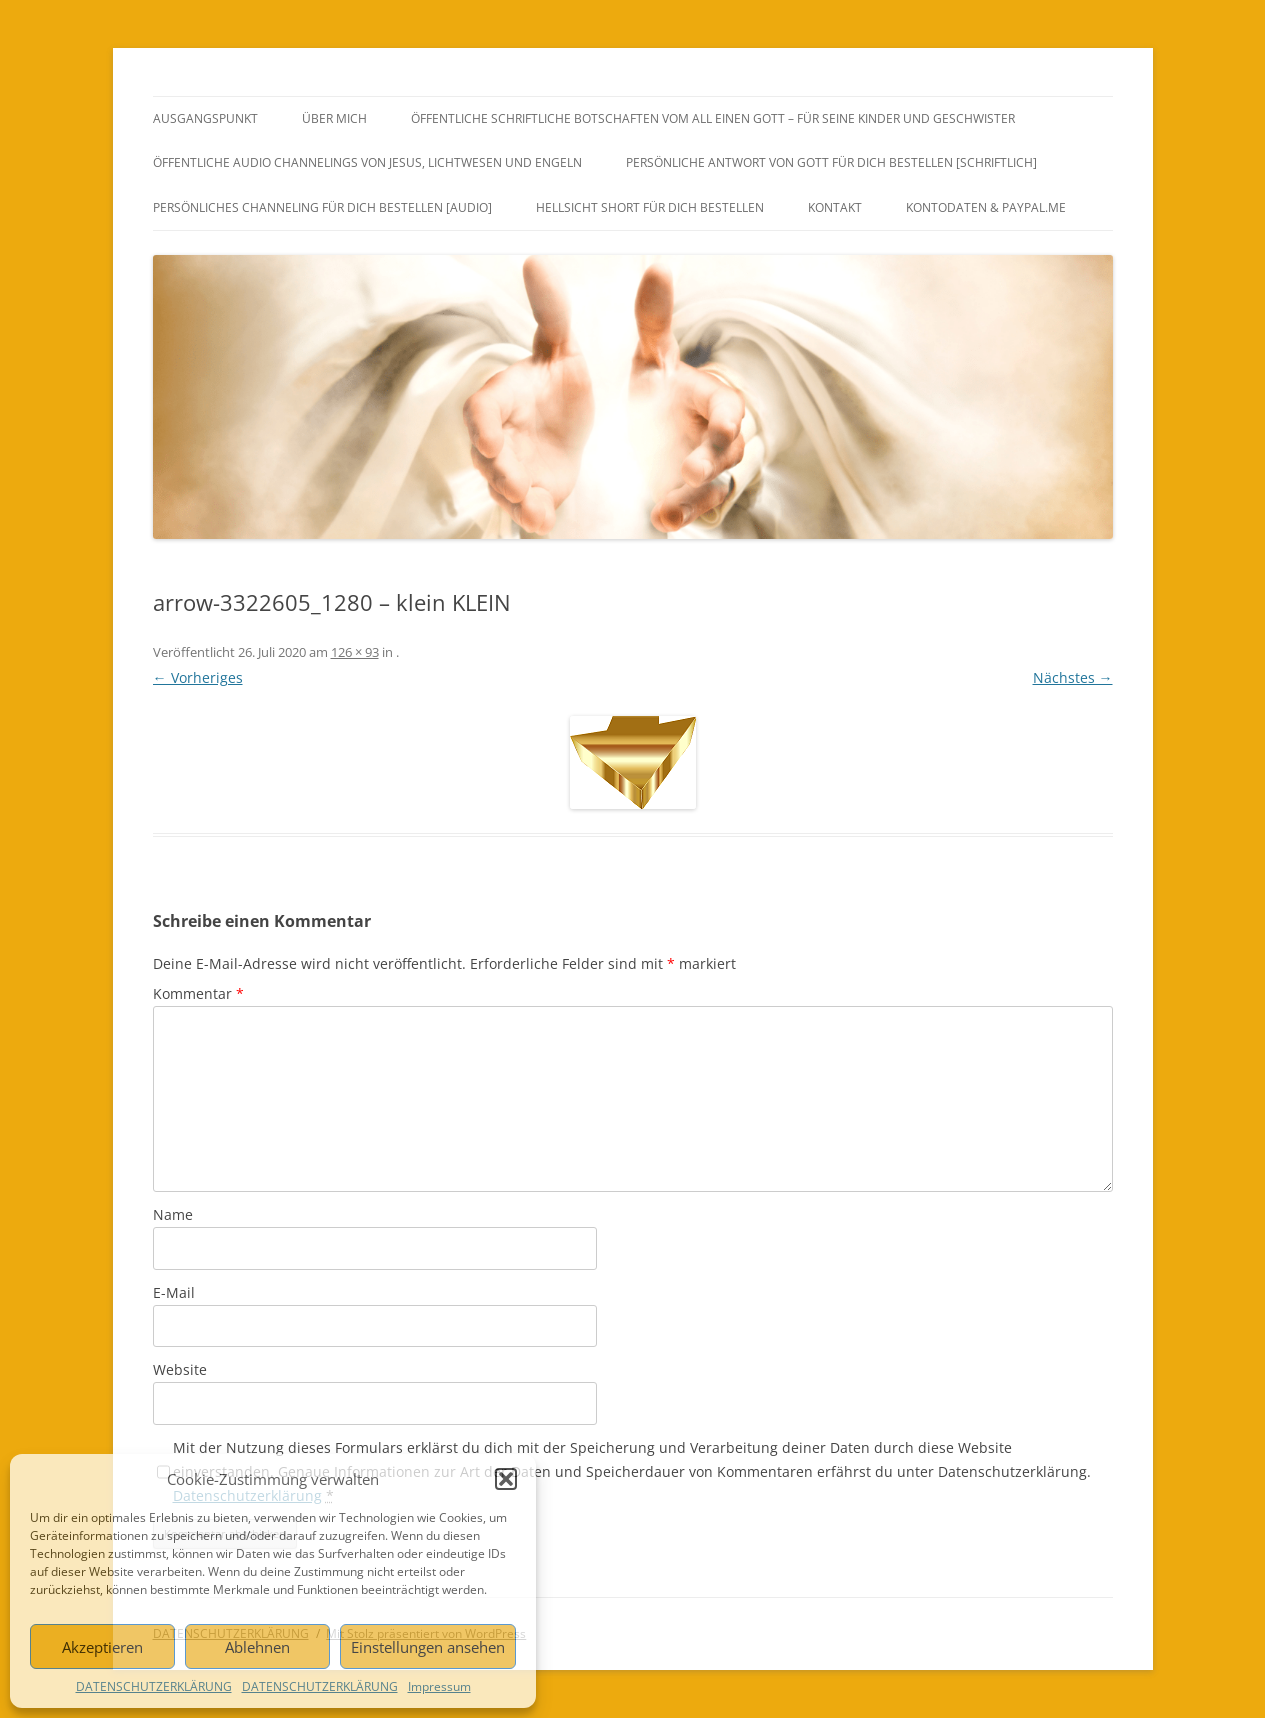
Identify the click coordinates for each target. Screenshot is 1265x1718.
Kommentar (198, 993)
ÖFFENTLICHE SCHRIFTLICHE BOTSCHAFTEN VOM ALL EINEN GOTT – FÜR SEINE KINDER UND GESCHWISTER (713, 118)
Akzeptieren (102, 1647)
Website (180, 1369)
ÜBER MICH (334, 118)
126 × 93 (355, 652)
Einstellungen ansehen (428, 1647)
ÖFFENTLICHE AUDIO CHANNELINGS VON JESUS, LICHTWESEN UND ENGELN (367, 162)
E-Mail (174, 1292)
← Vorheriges (198, 677)
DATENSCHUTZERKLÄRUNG (154, 1686)
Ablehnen (257, 1647)
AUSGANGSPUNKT (205, 118)
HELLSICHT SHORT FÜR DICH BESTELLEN (650, 207)
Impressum (439, 1686)
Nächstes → (1073, 677)
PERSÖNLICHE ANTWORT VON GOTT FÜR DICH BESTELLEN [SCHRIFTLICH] (831, 162)
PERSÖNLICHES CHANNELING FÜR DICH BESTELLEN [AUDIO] (322, 207)
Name (173, 1214)
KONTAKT (835, 207)
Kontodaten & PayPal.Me (986, 207)
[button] (506, 1479)
